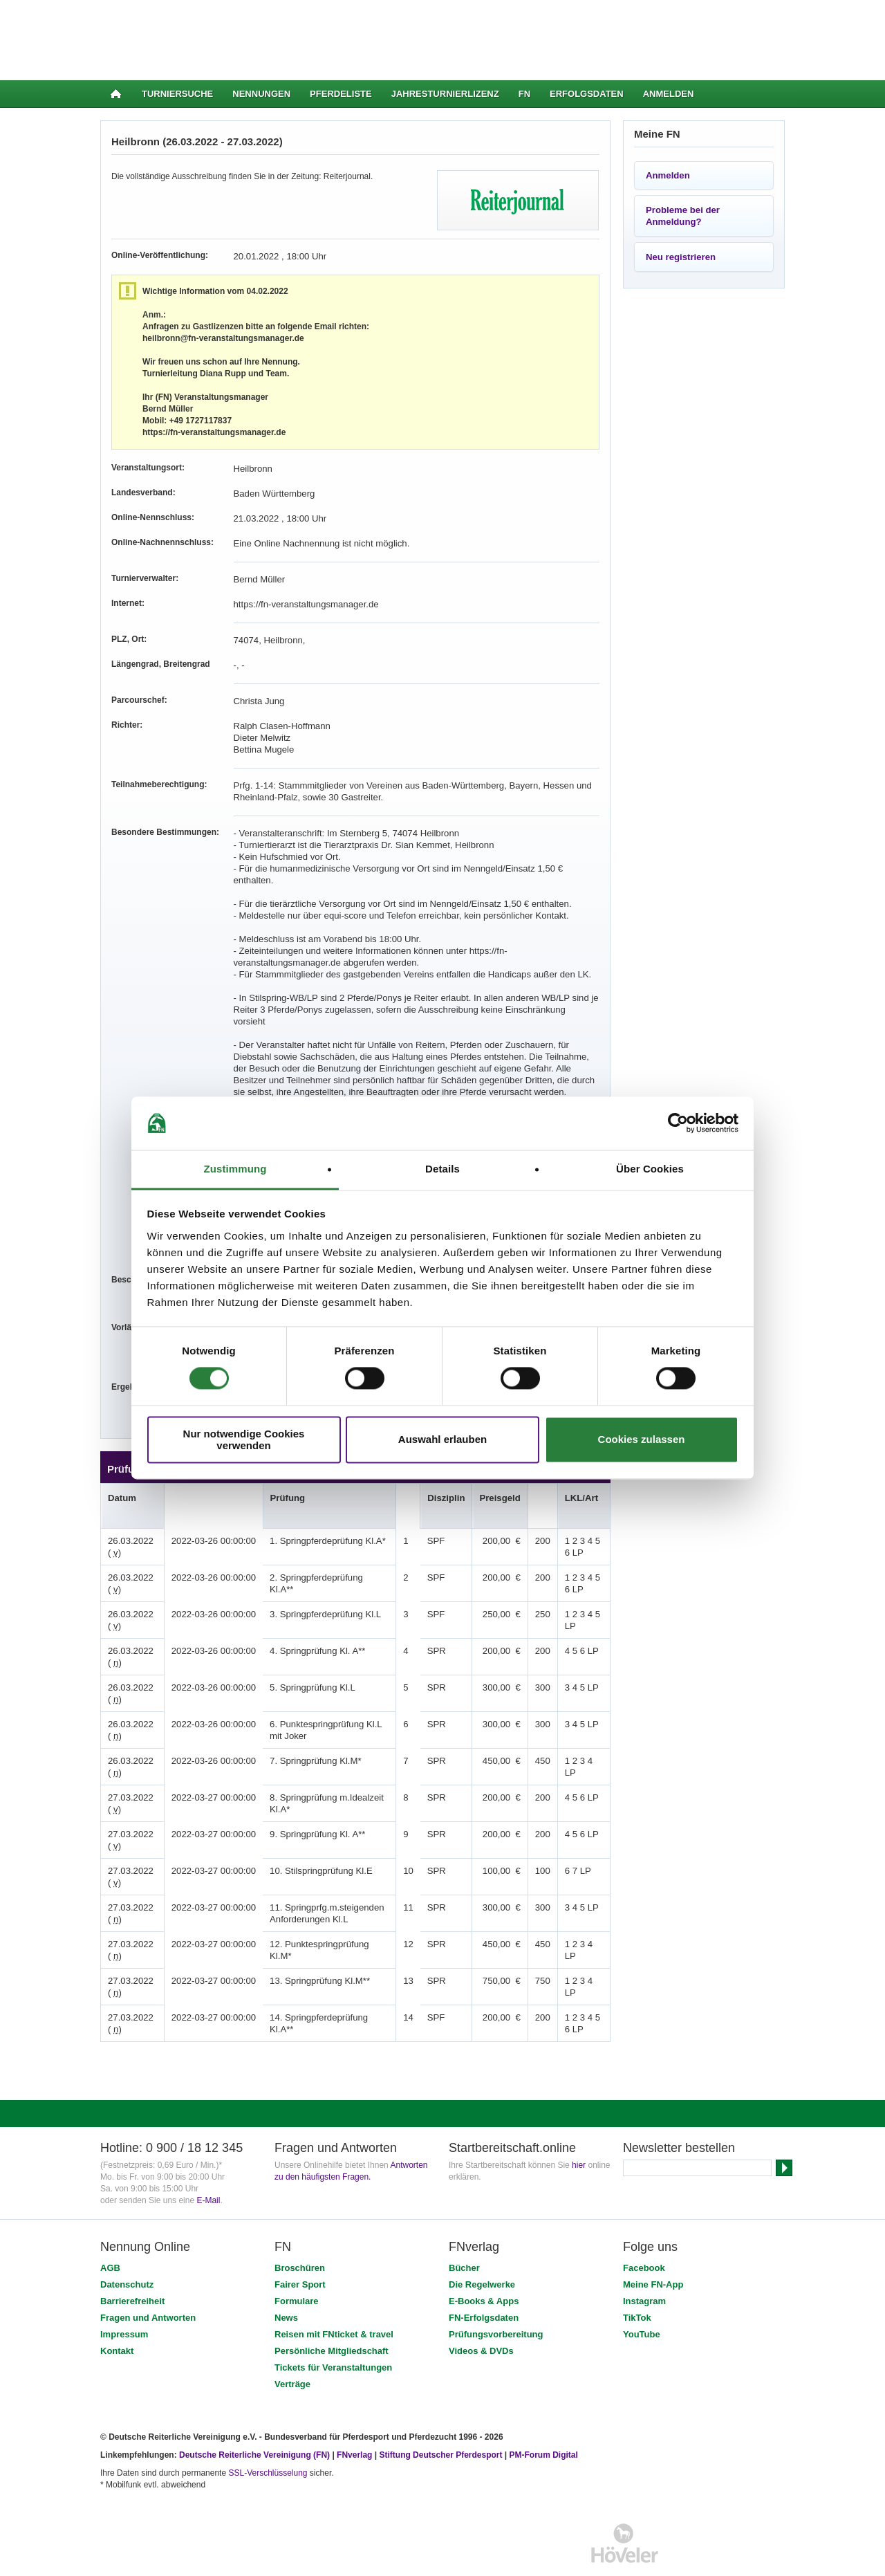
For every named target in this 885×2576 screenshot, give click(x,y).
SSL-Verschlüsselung (267, 2437)
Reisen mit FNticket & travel (333, 2299)
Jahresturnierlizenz (445, 94)
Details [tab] (442, 1169)
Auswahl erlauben (442, 1440)
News (286, 2282)
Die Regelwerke (482, 2249)
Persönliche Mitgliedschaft (331, 2315)
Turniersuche (177, 94)
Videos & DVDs (481, 2315)
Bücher (464, 2232)
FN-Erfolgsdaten (484, 2282)
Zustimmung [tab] (235, 1169)
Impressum (124, 2299)
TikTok (637, 2282)
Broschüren (299, 2232)
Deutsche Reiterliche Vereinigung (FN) (254, 2420)
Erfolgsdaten (587, 94)
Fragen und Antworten (148, 2282)
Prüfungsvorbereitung (496, 2299)
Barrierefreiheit (132, 2266)
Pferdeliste (341, 94)
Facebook (644, 2232)
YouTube (641, 2299)
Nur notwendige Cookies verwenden (244, 1439)
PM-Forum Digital (544, 2420)
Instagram (644, 2266)
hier (579, 2130)
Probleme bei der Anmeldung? (683, 216)
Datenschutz (126, 2249)
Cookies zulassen (641, 1440)
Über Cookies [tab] (650, 1169)
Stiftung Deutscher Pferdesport (440, 2420)
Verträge (292, 2349)
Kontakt (116, 2315)
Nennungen (261, 94)
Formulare (296, 2266)
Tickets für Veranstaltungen (333, 2332)
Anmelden (668, 94)
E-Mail (208, 2165)
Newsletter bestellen (679, 2112)
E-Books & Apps (484, 2266)
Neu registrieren (681, 257)
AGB (110, 2232)
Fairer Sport (300, 2249)
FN (524, 94)
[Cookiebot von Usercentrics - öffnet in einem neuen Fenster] (677, 1123)
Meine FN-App (653, 2249)
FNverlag (356, 2420)
